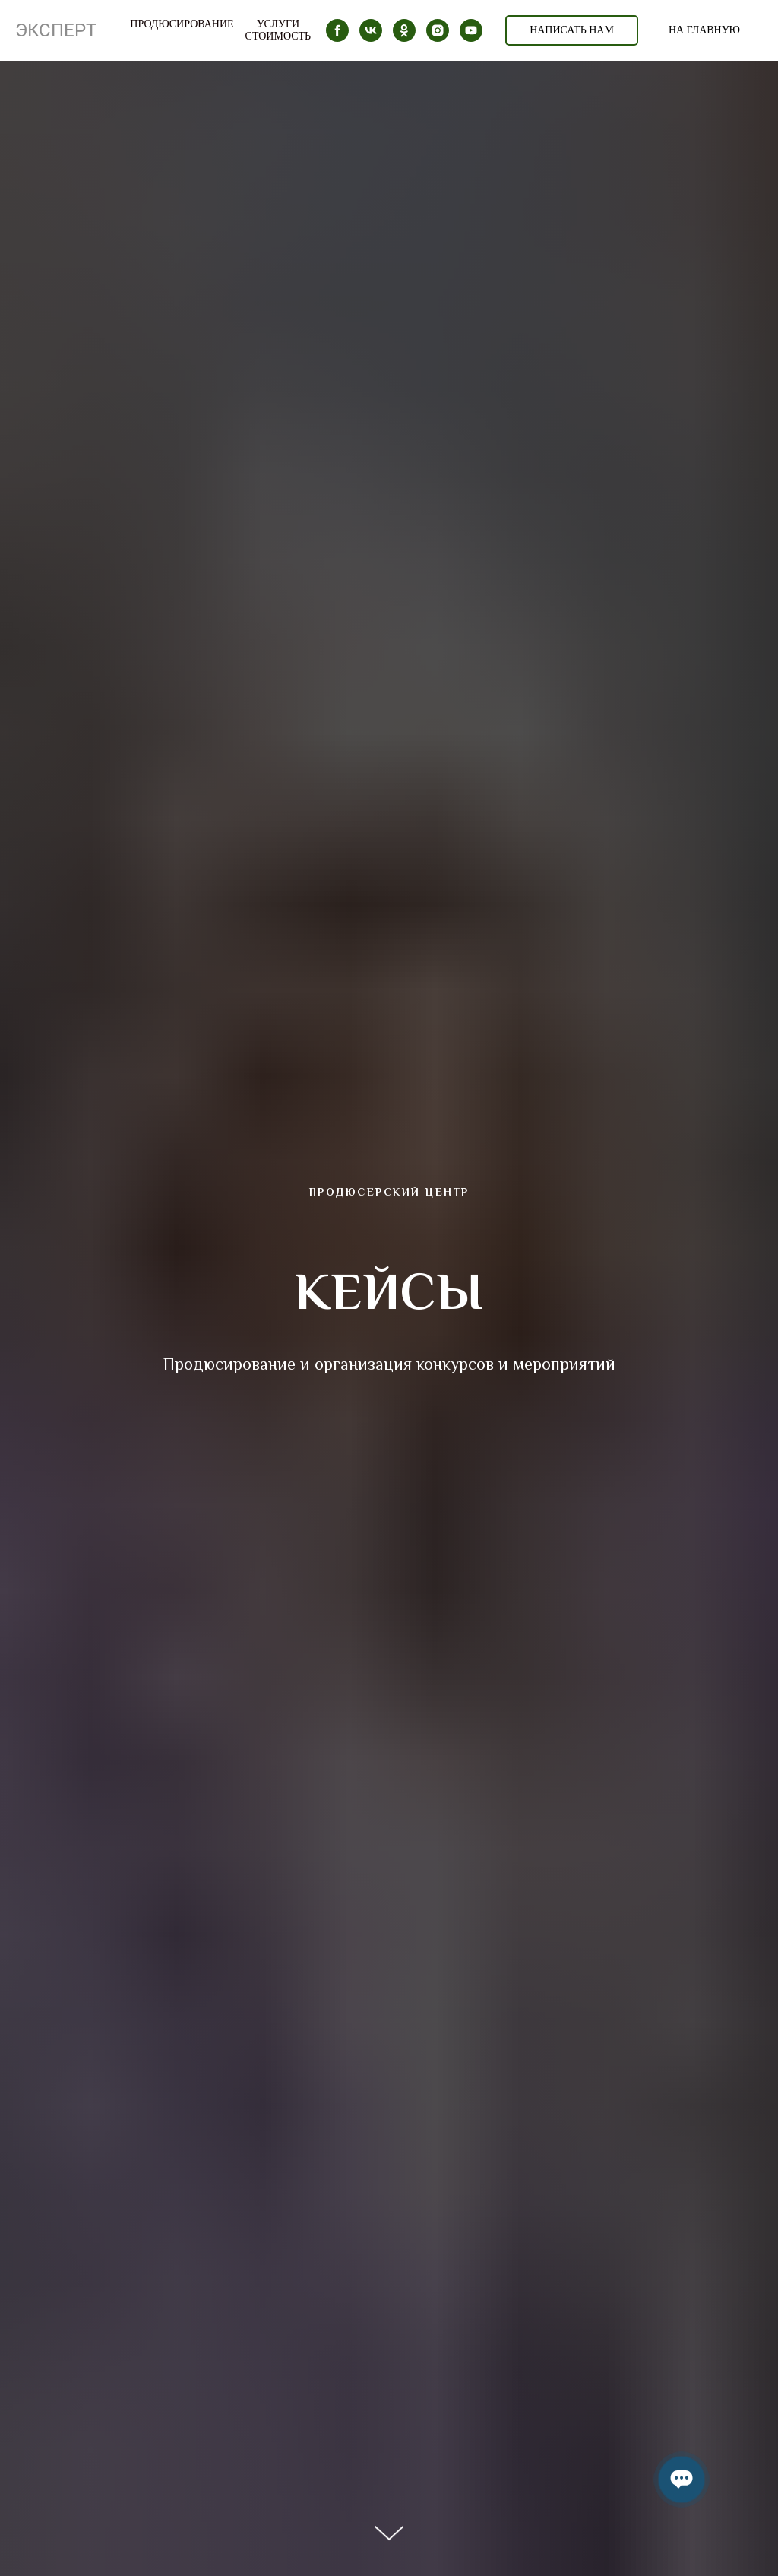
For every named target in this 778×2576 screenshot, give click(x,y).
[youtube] (471, 30)
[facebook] (337, 30)
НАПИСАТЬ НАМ (572, 30)
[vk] (370, 30)
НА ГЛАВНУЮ (704, 30)
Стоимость (278, 36)
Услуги (278, 24)
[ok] (404, 30)
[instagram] (437, 30)
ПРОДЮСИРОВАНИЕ (181, 24)
